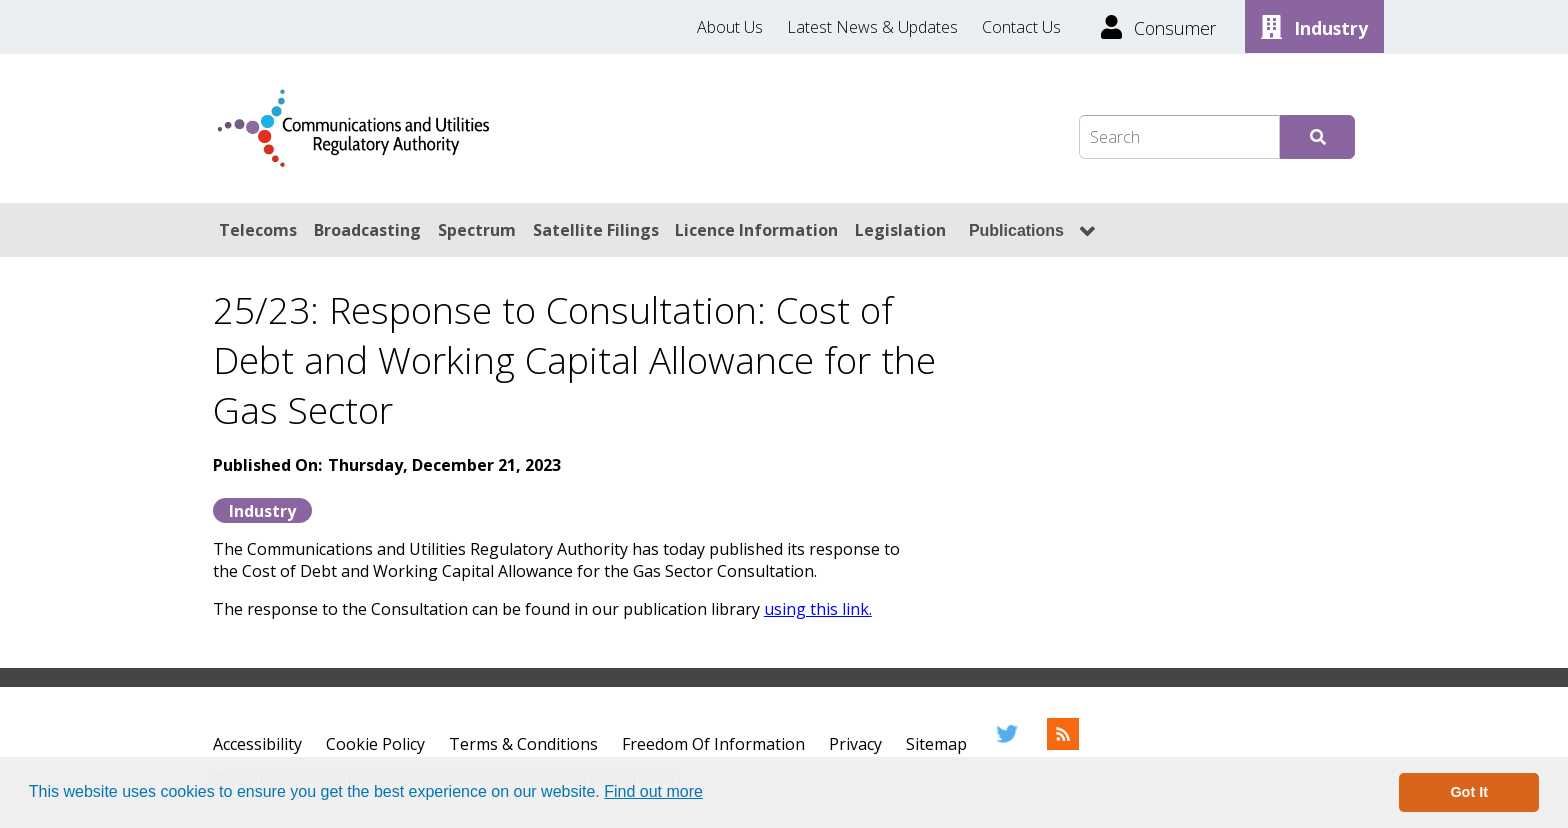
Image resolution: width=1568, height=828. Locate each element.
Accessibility (257, 744)
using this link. (818, 609)
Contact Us (1021, 27)
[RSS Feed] (1063, 744)
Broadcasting (367, 230)
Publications (1016, 230)
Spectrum (477, 230)
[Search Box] (1179, 137)
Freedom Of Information (713, 744)
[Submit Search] (1317, 137)
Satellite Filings (596, 230)
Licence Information (756, 230)
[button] (710, 794)
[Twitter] (1007, 744)
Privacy (855, 744)
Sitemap (936, 744)
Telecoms (258, 230)
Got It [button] (1469, 792)
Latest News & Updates (872, 27)
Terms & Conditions (523, 744)
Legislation (900, 230)
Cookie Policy (375, 744)
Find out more (653, 791)
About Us (730, 27)
